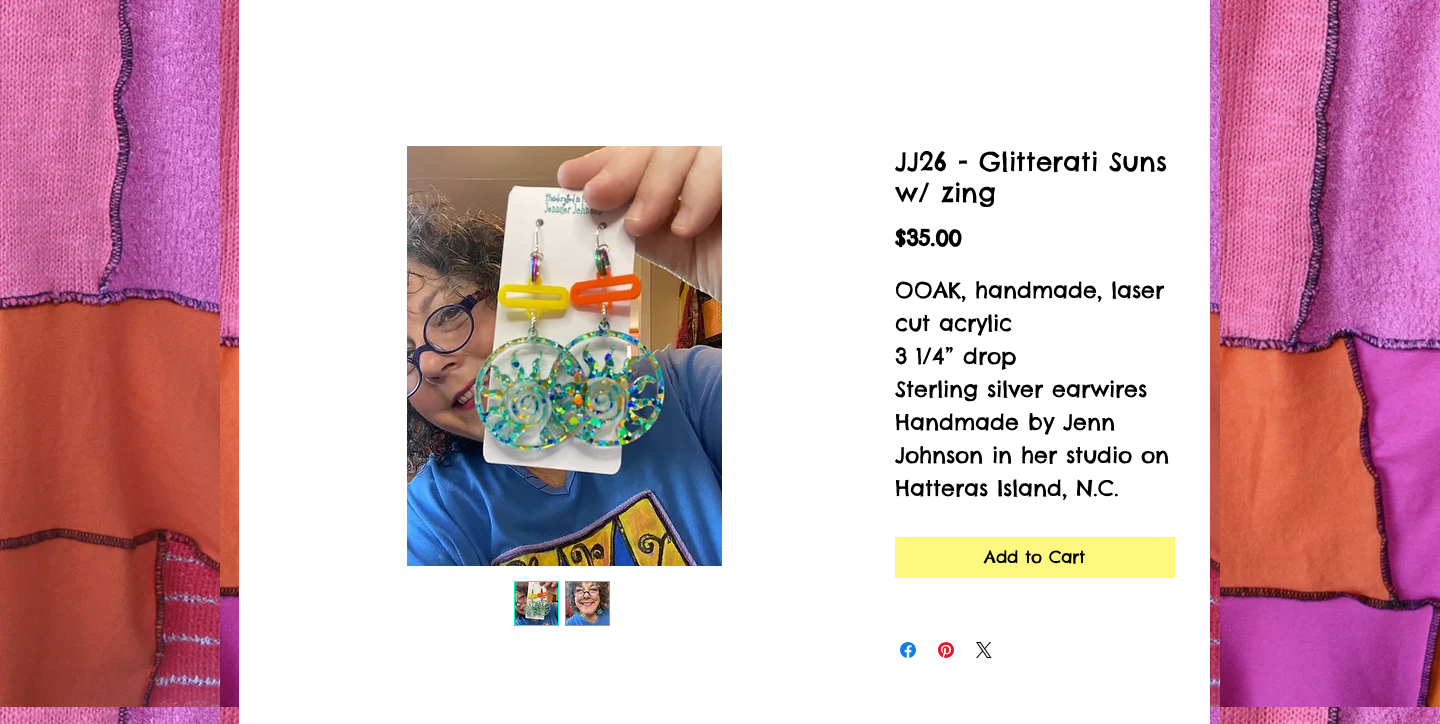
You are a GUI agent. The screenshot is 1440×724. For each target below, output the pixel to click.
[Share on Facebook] (908, 650)
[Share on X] (984, 650)
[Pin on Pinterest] (946, 650)
